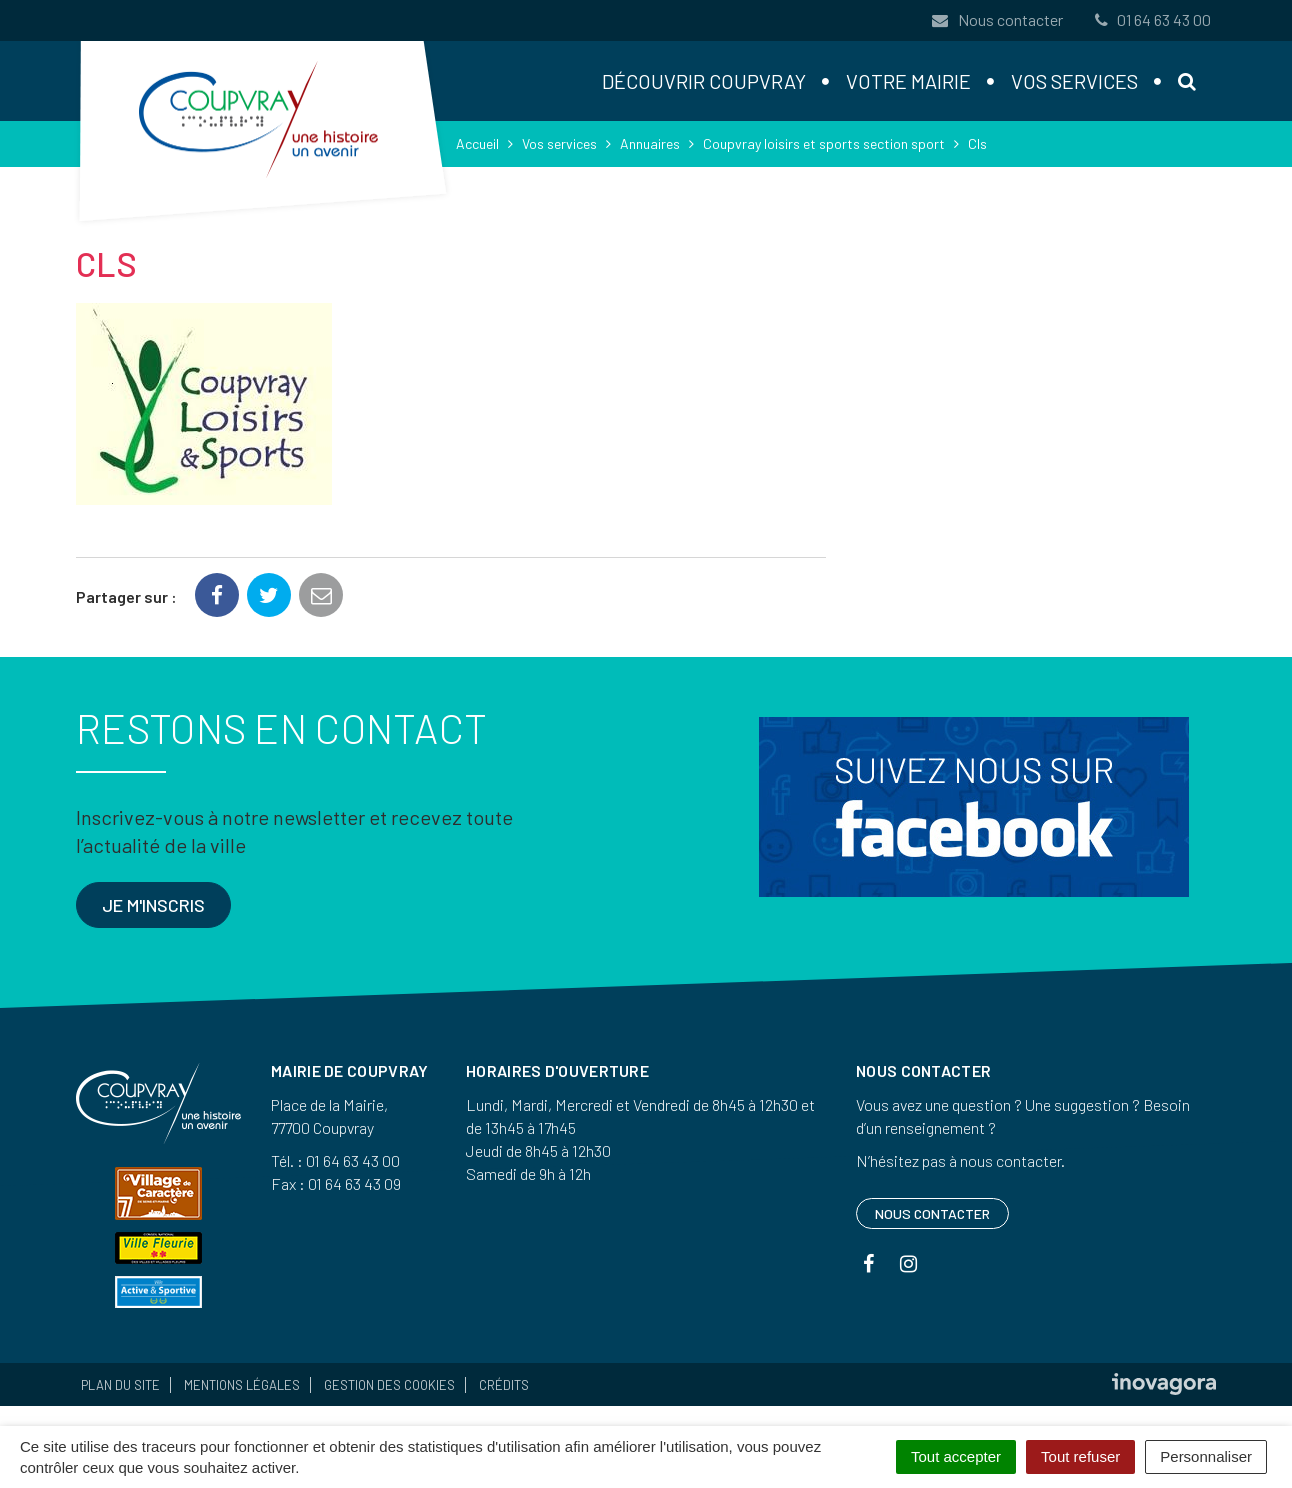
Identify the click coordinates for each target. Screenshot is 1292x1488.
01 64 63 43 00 (1151, 19)
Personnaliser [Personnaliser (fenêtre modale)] (1206, 1456)
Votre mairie (908, 81)
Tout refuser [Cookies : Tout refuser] (1080, 1456)
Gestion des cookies (389, 1385)
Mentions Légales (242, 1385)
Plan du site (120, 1385)
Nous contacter (997, 19)
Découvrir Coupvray (704, 81)
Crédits (504, 1385)
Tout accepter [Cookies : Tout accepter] (956, 1456)
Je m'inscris (153, 905)
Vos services (1074, 81)
